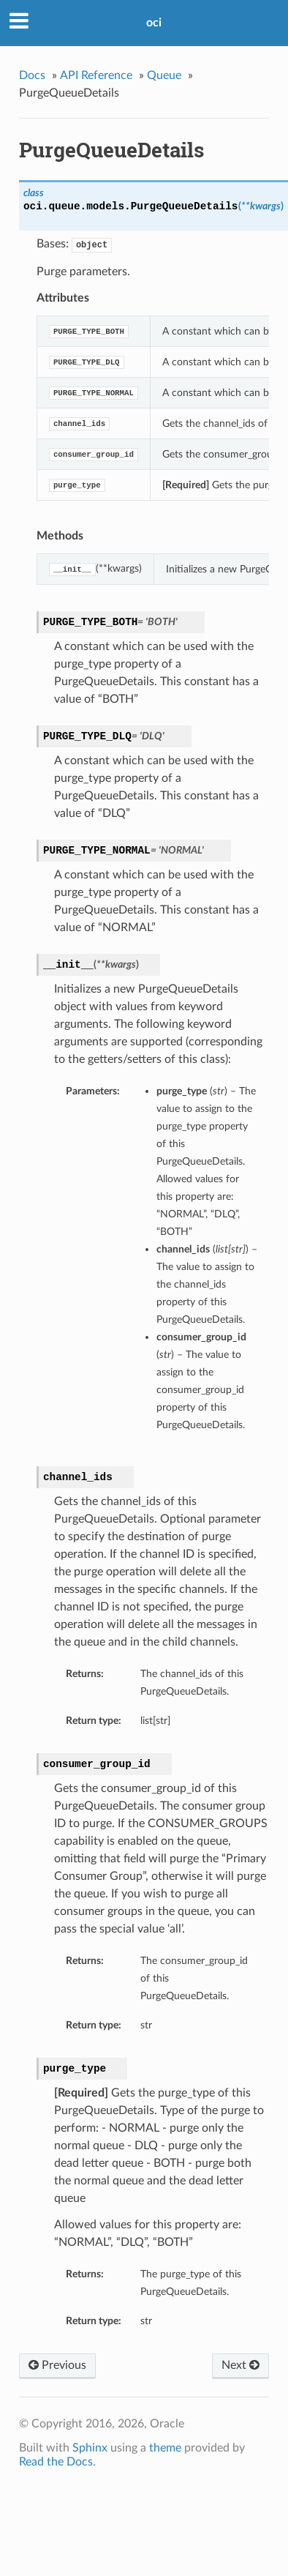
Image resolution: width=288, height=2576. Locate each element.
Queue (164, 75)
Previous (57, 2365)
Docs (32, 75)
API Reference (96, 75)
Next (240, 2365)
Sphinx (89, 2448)
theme (165, 2448)
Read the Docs (56, 2462)
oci (154, 23)
